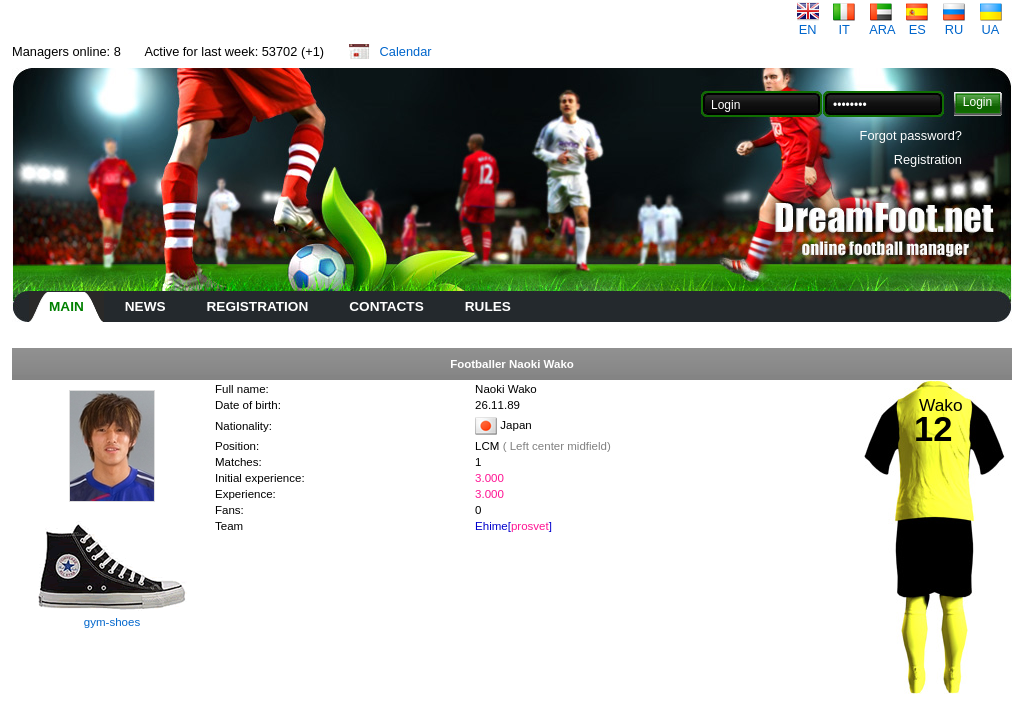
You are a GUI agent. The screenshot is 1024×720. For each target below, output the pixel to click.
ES (917, 23)
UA (991, 23)
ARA (882, 23)
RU (954, 23)
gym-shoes (112, 622)
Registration (928, 159)
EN (808, 23)
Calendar (406, 51)
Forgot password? (911, 135)
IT (844, 23)
